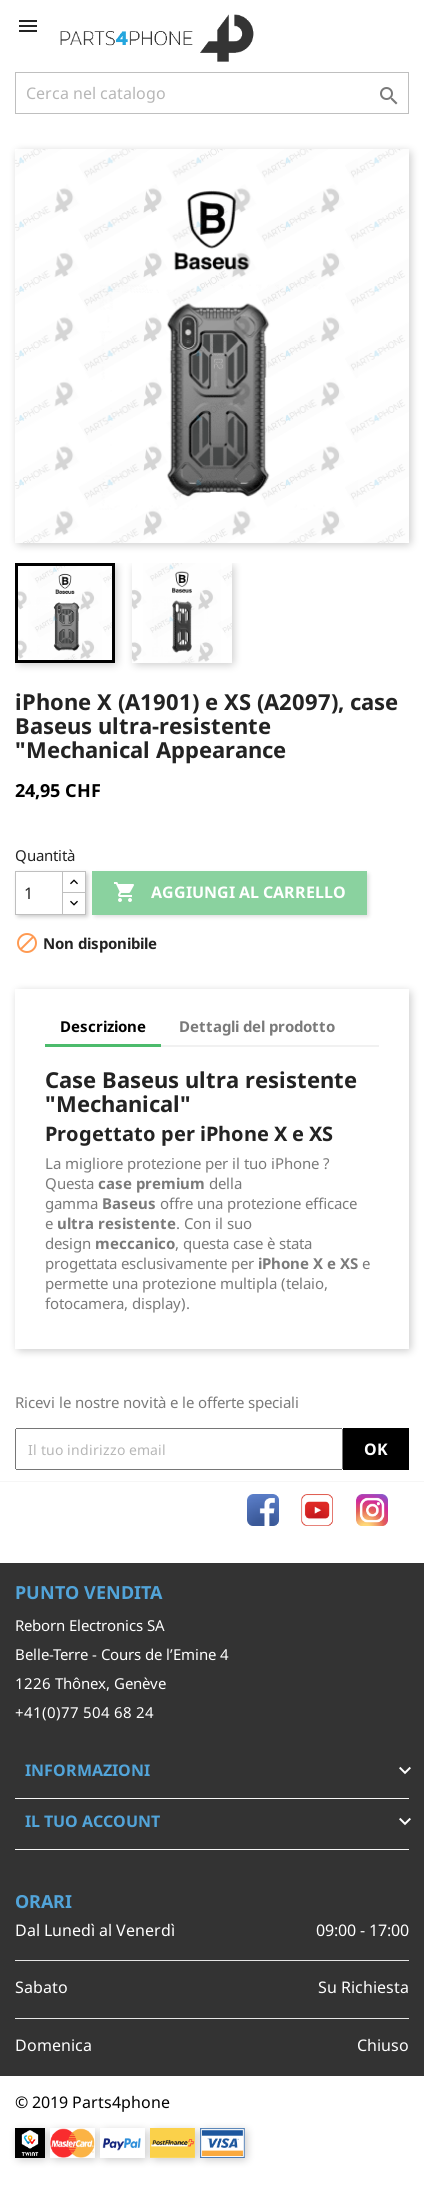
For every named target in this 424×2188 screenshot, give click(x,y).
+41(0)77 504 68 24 (84, 1712)
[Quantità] (39, 893)
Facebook (263, 1510)
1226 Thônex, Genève (90, 1683)
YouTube (317, 1510)
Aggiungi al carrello (229, 893)
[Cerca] (212, 93)
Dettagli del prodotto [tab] (257, 1026)
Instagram (372, 1510)
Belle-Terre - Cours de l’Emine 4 (122, 1654)
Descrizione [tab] (103, 1026)
